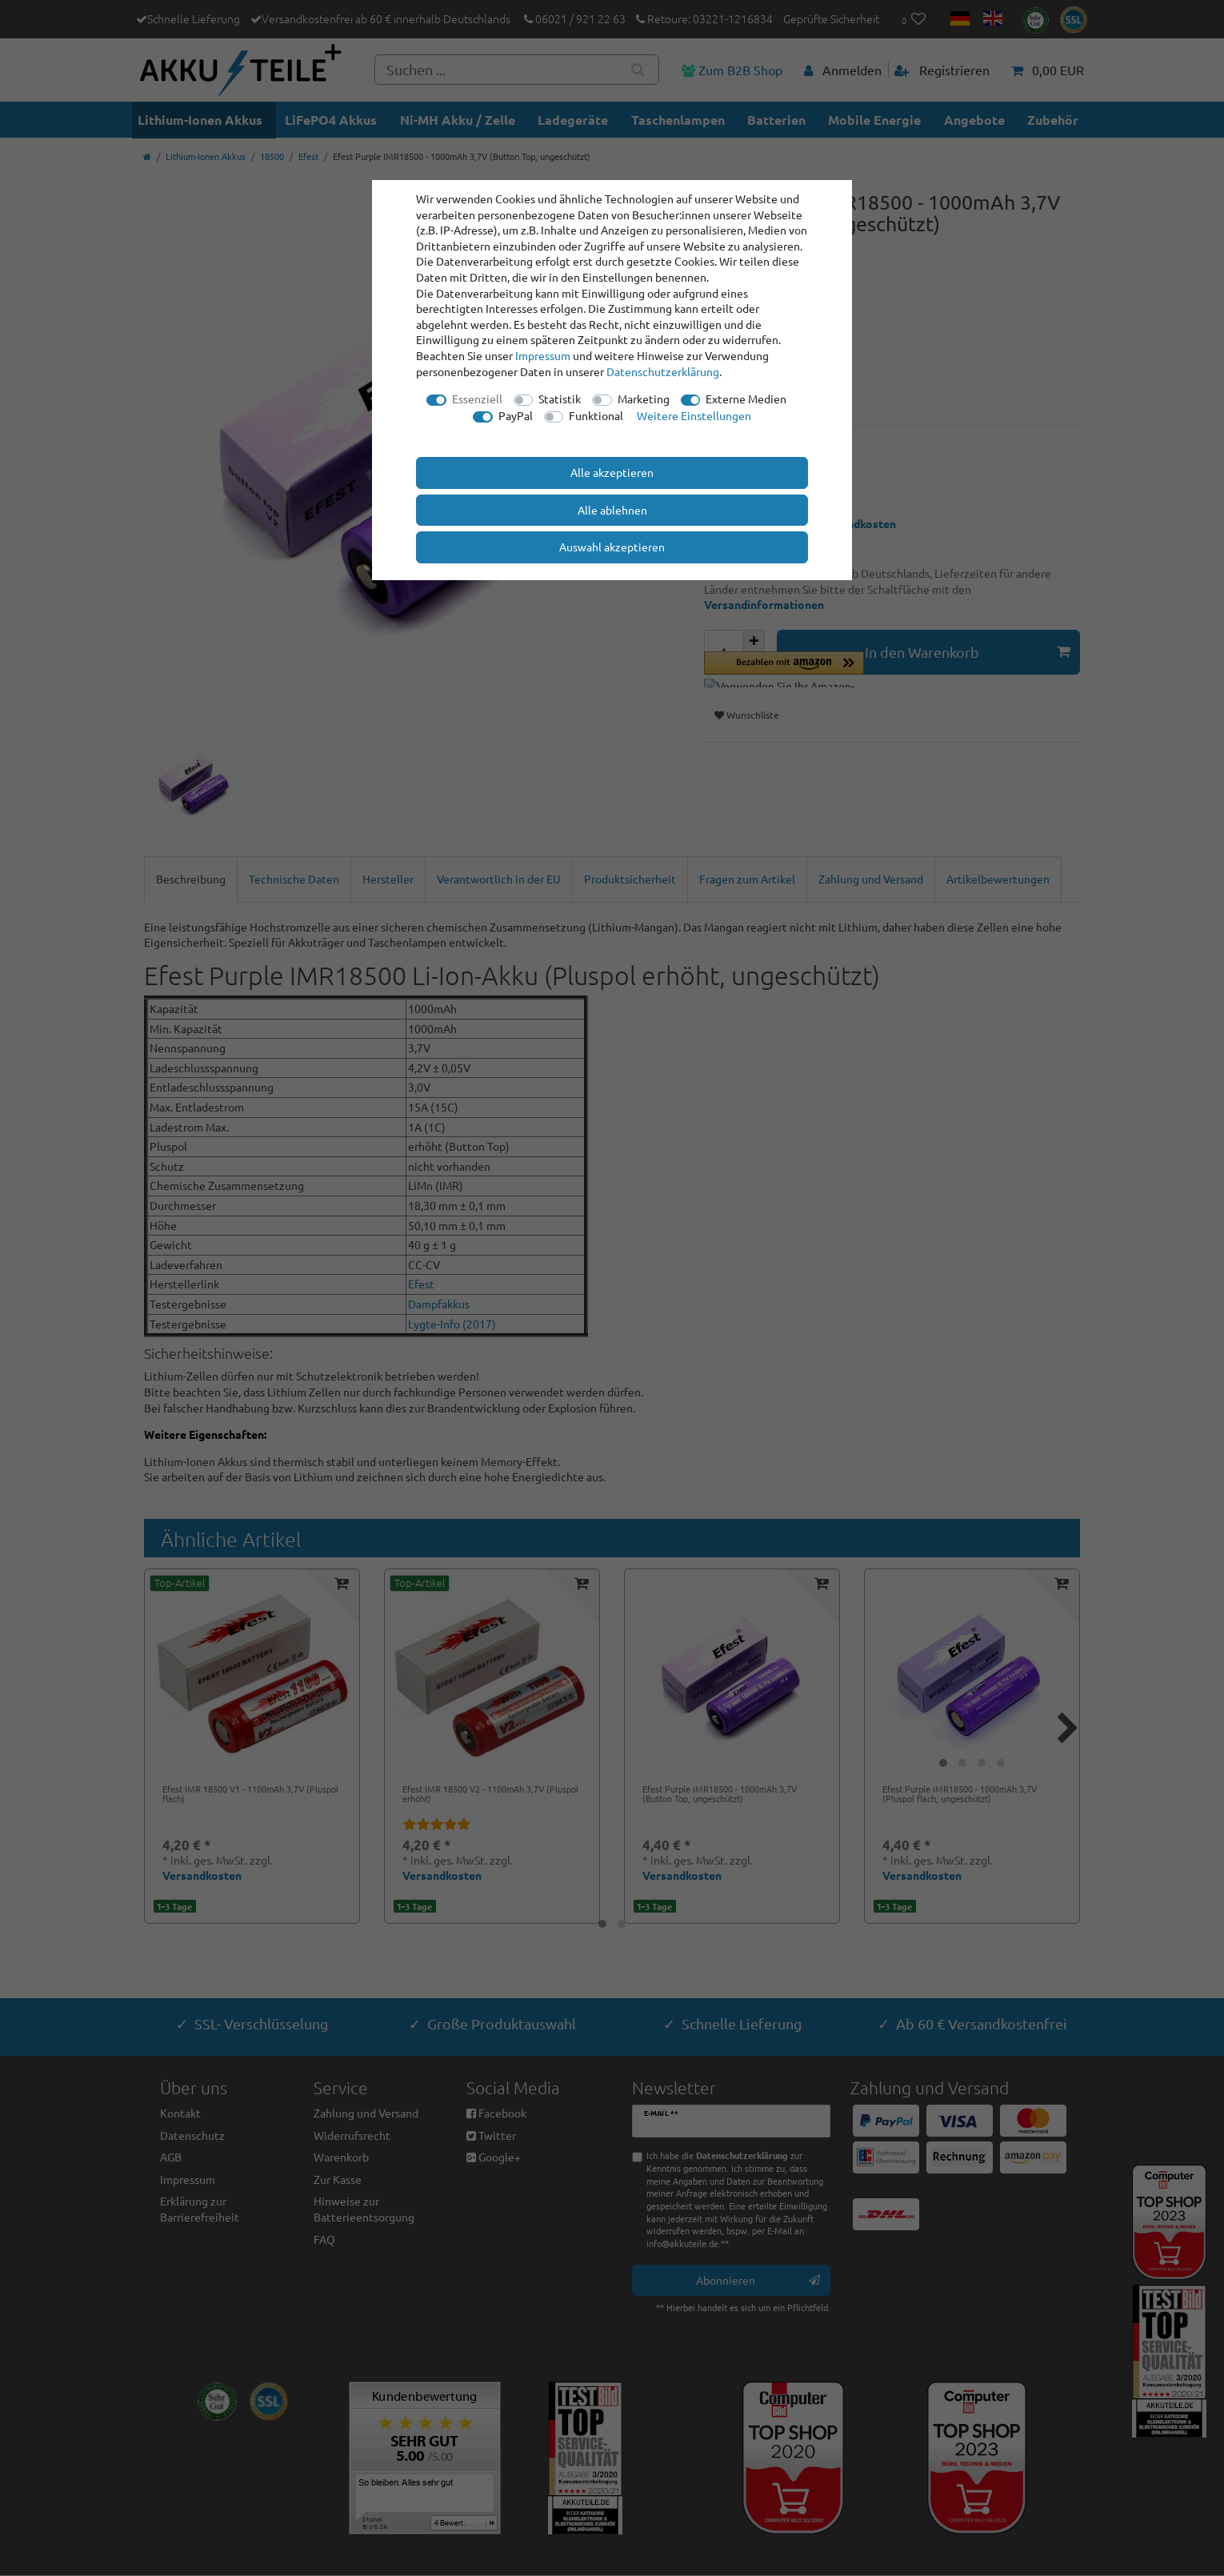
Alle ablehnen (612, 510)
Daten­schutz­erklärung (662, 371)
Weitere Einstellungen (694, 415)
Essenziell (477, 398)
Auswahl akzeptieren (612, 546)
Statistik (559, 398)
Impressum (542, 355)
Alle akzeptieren (612, 472)
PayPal (515, 415)
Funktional (596, 415)
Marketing (644, 398)
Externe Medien (746, 398)
